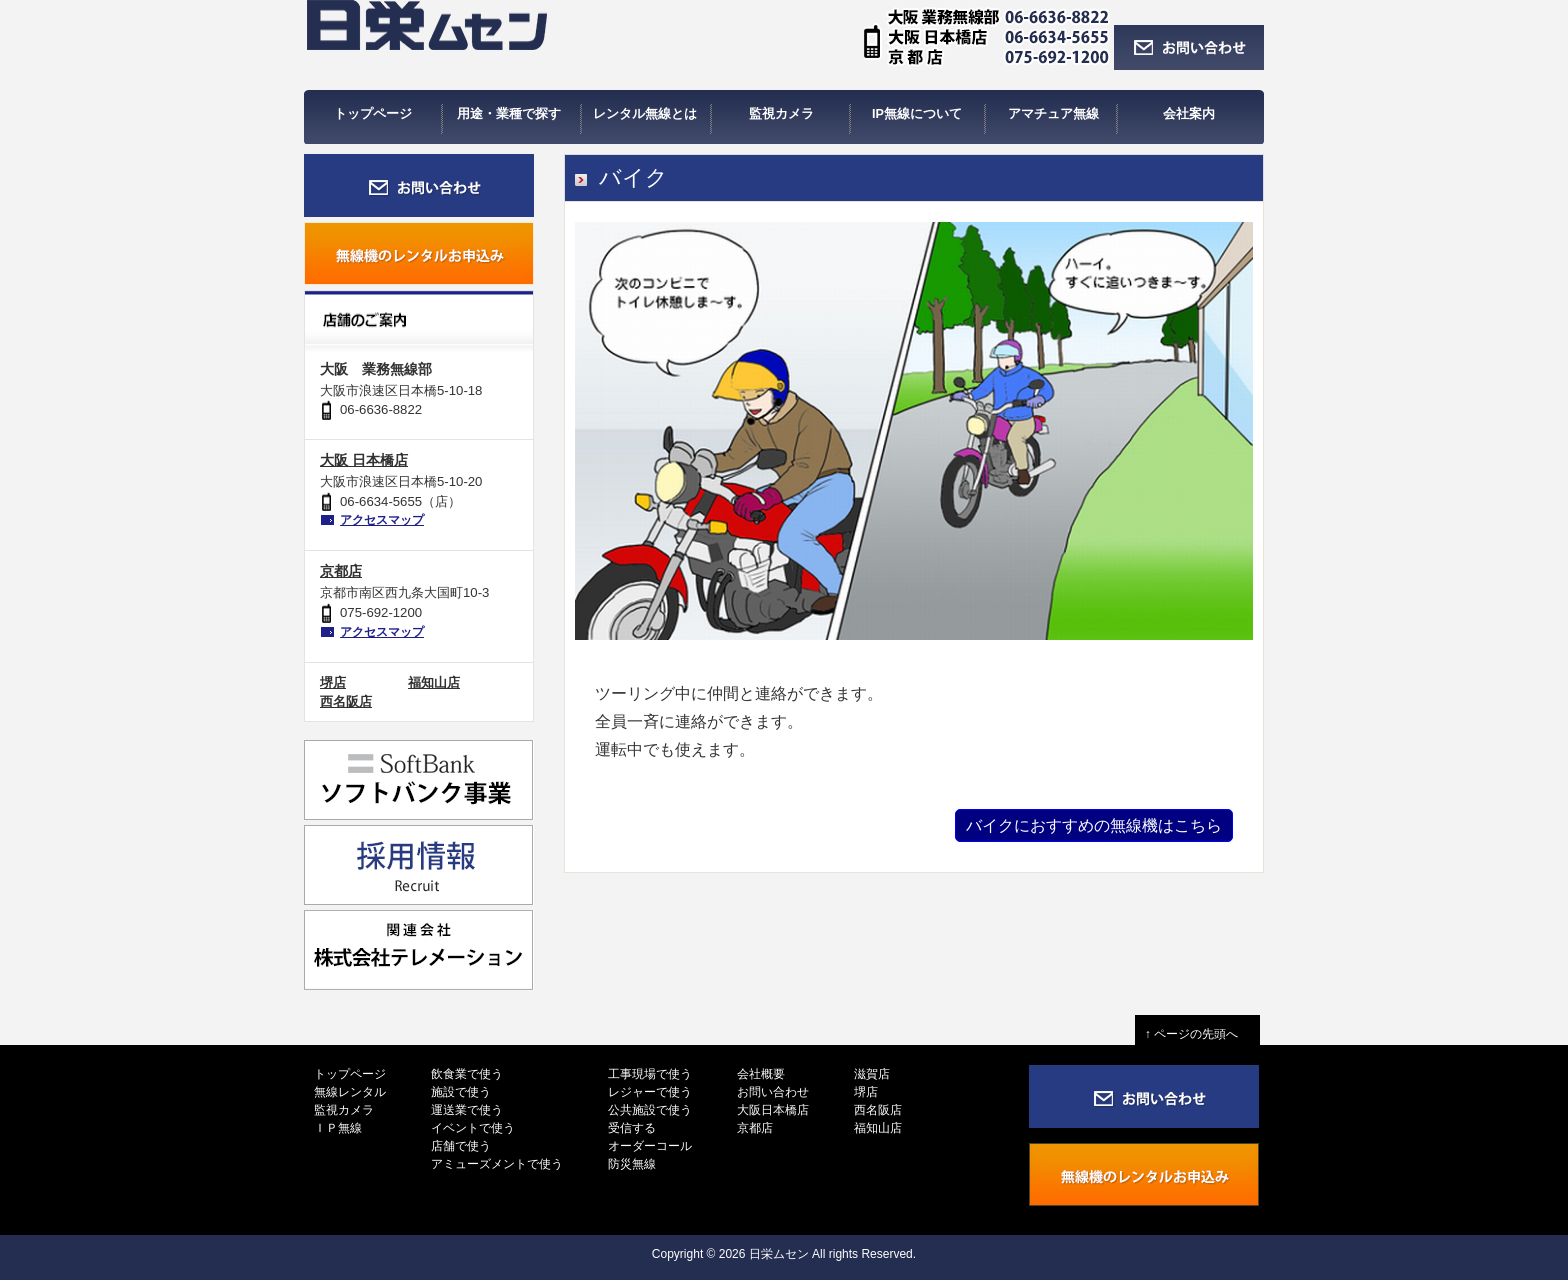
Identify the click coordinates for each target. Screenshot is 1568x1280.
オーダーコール (650, 1146)
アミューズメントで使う (497, 1164)
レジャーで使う (650, 1092)
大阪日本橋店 (773, 1110)
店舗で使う (461, 1146)
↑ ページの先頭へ (1197, 1034)
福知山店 (434, 682)
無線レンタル (350, 1092)
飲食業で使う (467, 1074)
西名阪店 (346, 701)
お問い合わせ (773, 1092)
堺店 (333, 682)
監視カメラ (344, 1110)
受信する (632, 1128)
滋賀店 (872, 1074)
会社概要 (761, 1074)
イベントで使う (473, 1128)
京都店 (341, 571)
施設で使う (461, 1092)
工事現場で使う (650, 1074)
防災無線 (632, 1164)
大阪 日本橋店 (364, 460)
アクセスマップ (382, 520)
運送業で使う (467, 1110)
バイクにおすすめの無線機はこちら (1094, 825)
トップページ (350, 1074)
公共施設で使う (650, 1110)
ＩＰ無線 (338, 1128)
